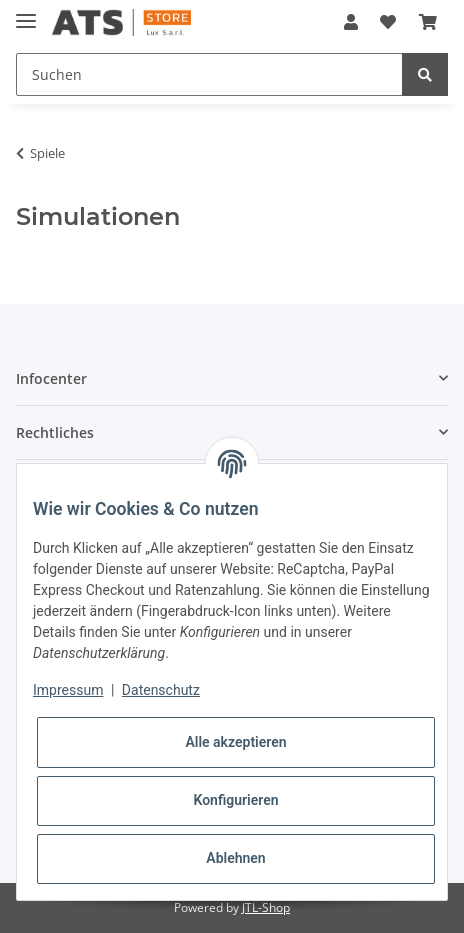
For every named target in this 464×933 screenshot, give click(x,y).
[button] (351, 22)
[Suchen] (209, 74)
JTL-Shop (266, 907)
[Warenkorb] (428, 22)
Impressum (68, 690)
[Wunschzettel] (388, 22)
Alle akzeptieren (235, 742)
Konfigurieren (235, 800)
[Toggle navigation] (26, 12)
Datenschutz (161, 690)
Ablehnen (235, 858)
